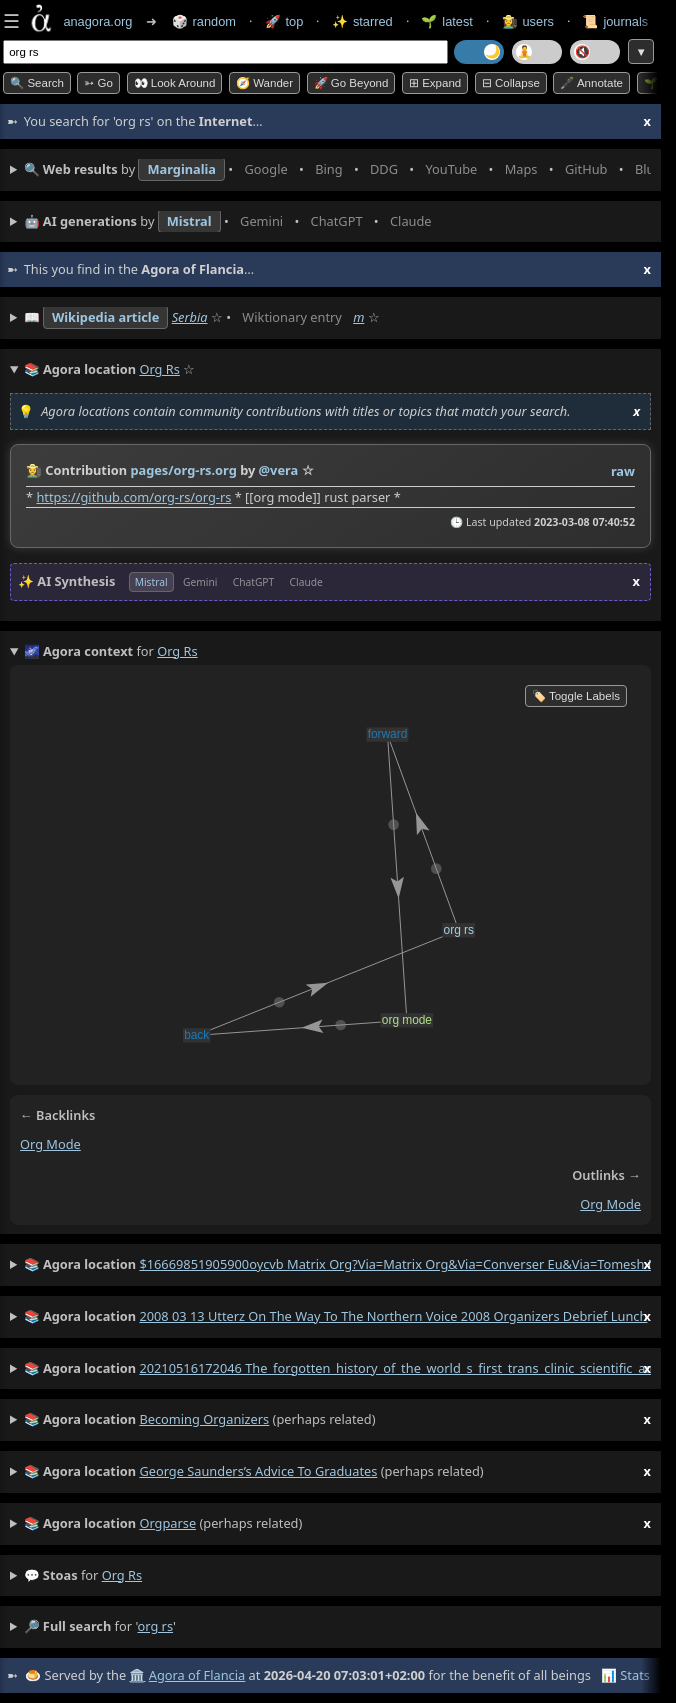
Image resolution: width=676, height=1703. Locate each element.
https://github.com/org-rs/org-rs (133, 497)
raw (623, 471)
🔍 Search (37, 83)
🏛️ (137, 1675)
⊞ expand (435, 83)
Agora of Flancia (197, 1675)
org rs (122, 1575)
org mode (50, 1144)
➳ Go (98, 83)
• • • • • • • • (337, 170)
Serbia (190, 317)
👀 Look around (175, 83)
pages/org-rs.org (183, 470)
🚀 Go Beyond (351, 83)
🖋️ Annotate (591, 83)
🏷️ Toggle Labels (576, 696)
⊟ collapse (511, 83)
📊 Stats (625, 1675)
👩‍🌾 (34, 470)
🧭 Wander (264, 83)
